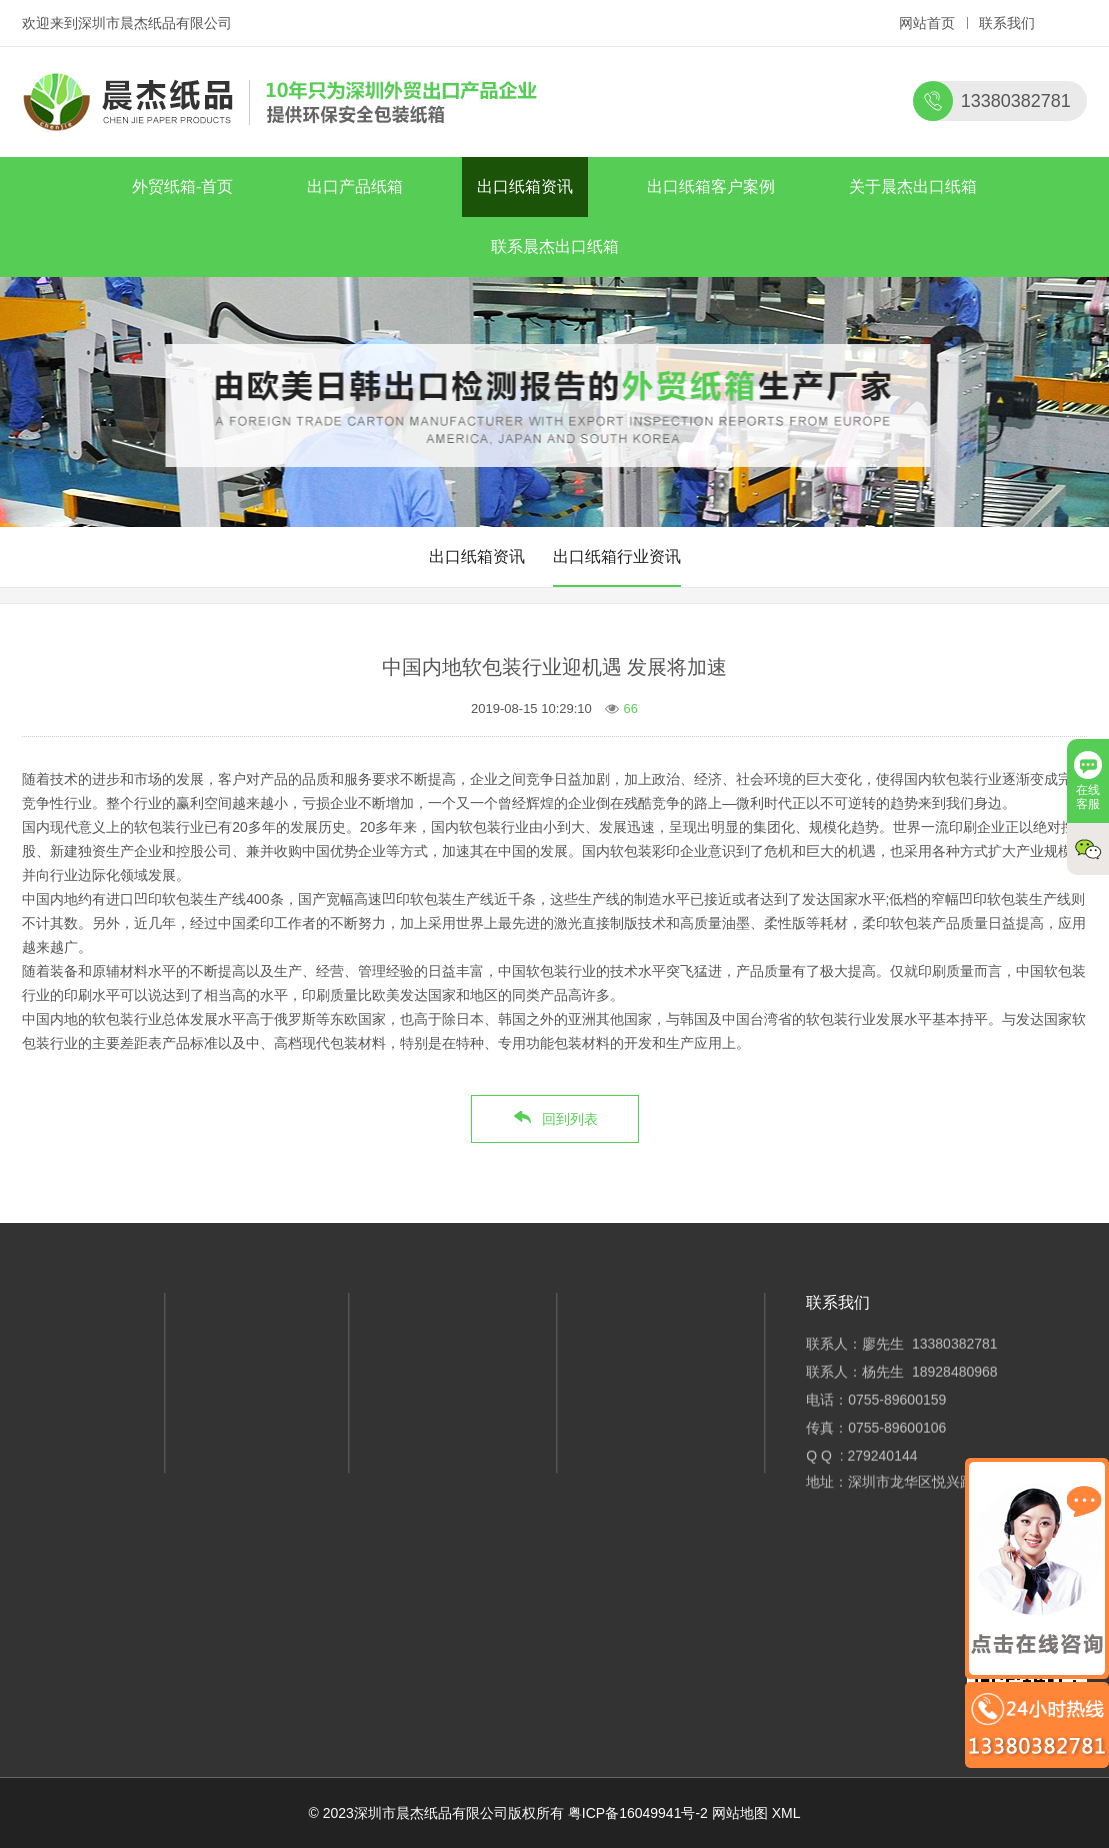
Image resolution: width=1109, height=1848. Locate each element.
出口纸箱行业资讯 (617, 556)
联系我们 (1007, 23)
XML (786, 1813)
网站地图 (740, 1813)
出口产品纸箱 (355, 186)
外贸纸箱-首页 (182, 186)
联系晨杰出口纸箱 (555, 246)
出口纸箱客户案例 (711, 186)
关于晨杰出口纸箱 (913, 186)
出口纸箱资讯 (525, 186)
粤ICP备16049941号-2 (638, 1813)
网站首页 (927, 23)
